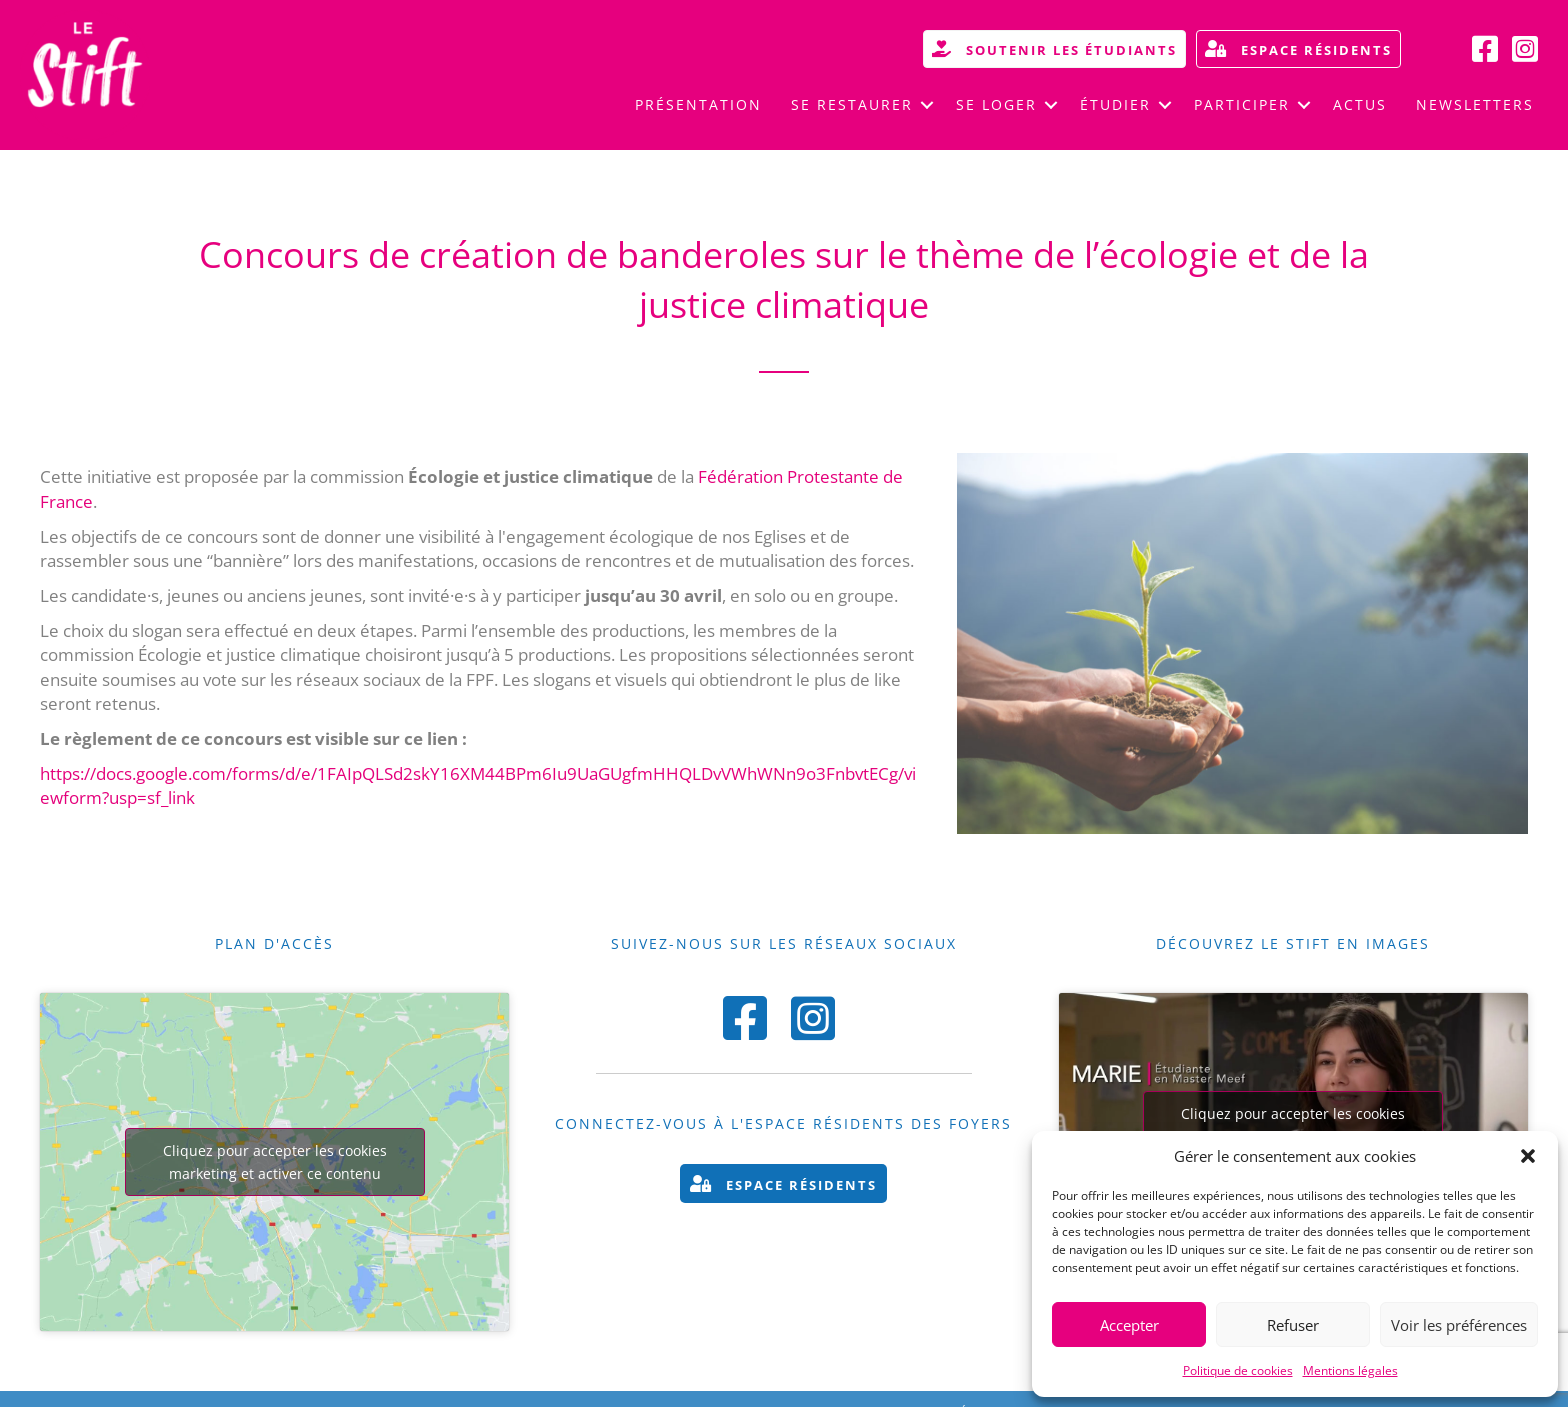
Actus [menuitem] (1360, 104)
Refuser (1293, 1325)
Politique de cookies (1238, 1370)
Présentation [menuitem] (698, 104)
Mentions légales (1350, 1370)
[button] (1528, 1156)
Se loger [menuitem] (996, 104)
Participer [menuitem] (1242, 104)
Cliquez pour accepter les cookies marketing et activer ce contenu (275, 1162)
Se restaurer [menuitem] (852, 104)
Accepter (1129, 1325)
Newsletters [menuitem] (1475, 104)
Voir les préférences (1459, 1325)
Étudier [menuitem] (1115, 104)
